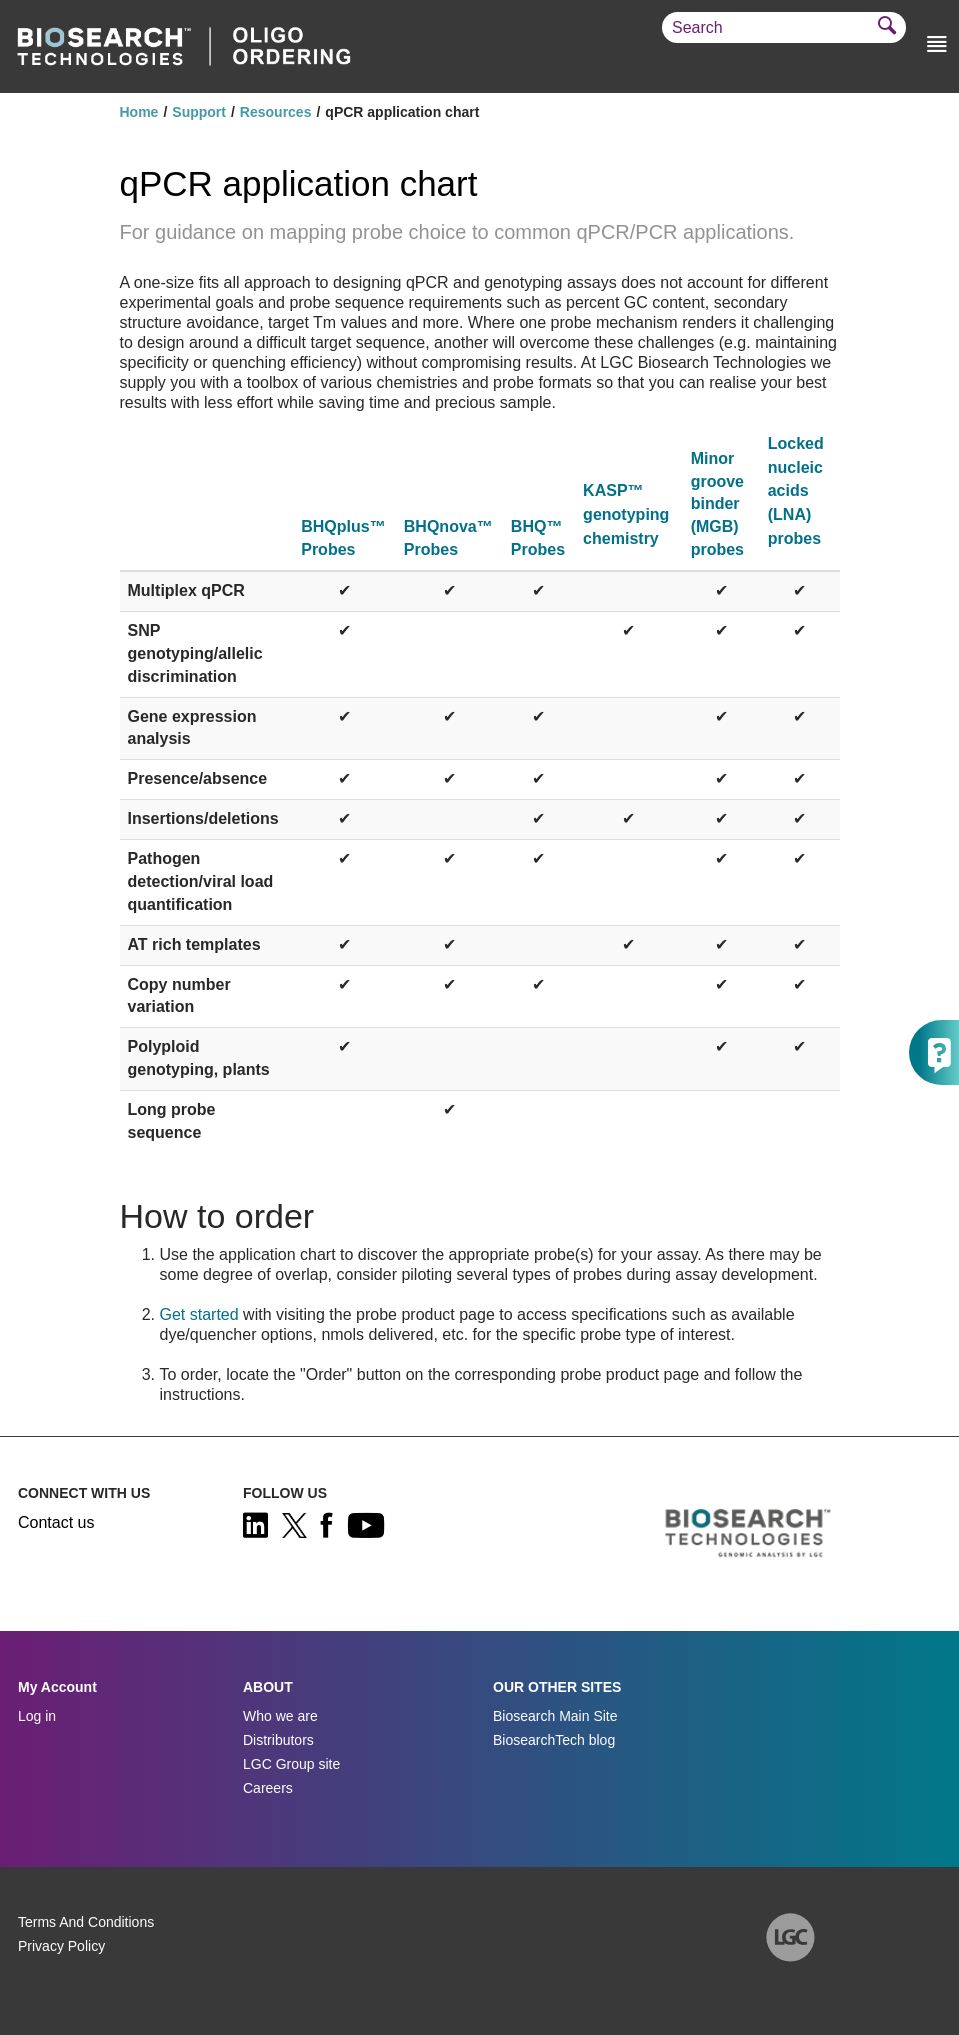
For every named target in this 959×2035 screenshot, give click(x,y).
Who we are (280, 1716)
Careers (268, 1788)
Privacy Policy (61, 1946)
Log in (37, 1716)
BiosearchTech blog (554, 1740)
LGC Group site (291, 1764)
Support (199, 112)
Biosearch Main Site (555, 1716)
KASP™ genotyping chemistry (626, 514)
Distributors (278, 1740)
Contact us (56, 1522)
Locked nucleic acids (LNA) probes (796, 491)
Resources (276, 112)
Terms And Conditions (86, 1922)
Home (139, 112)
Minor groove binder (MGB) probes (717, 504)
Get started (199, 1314)
